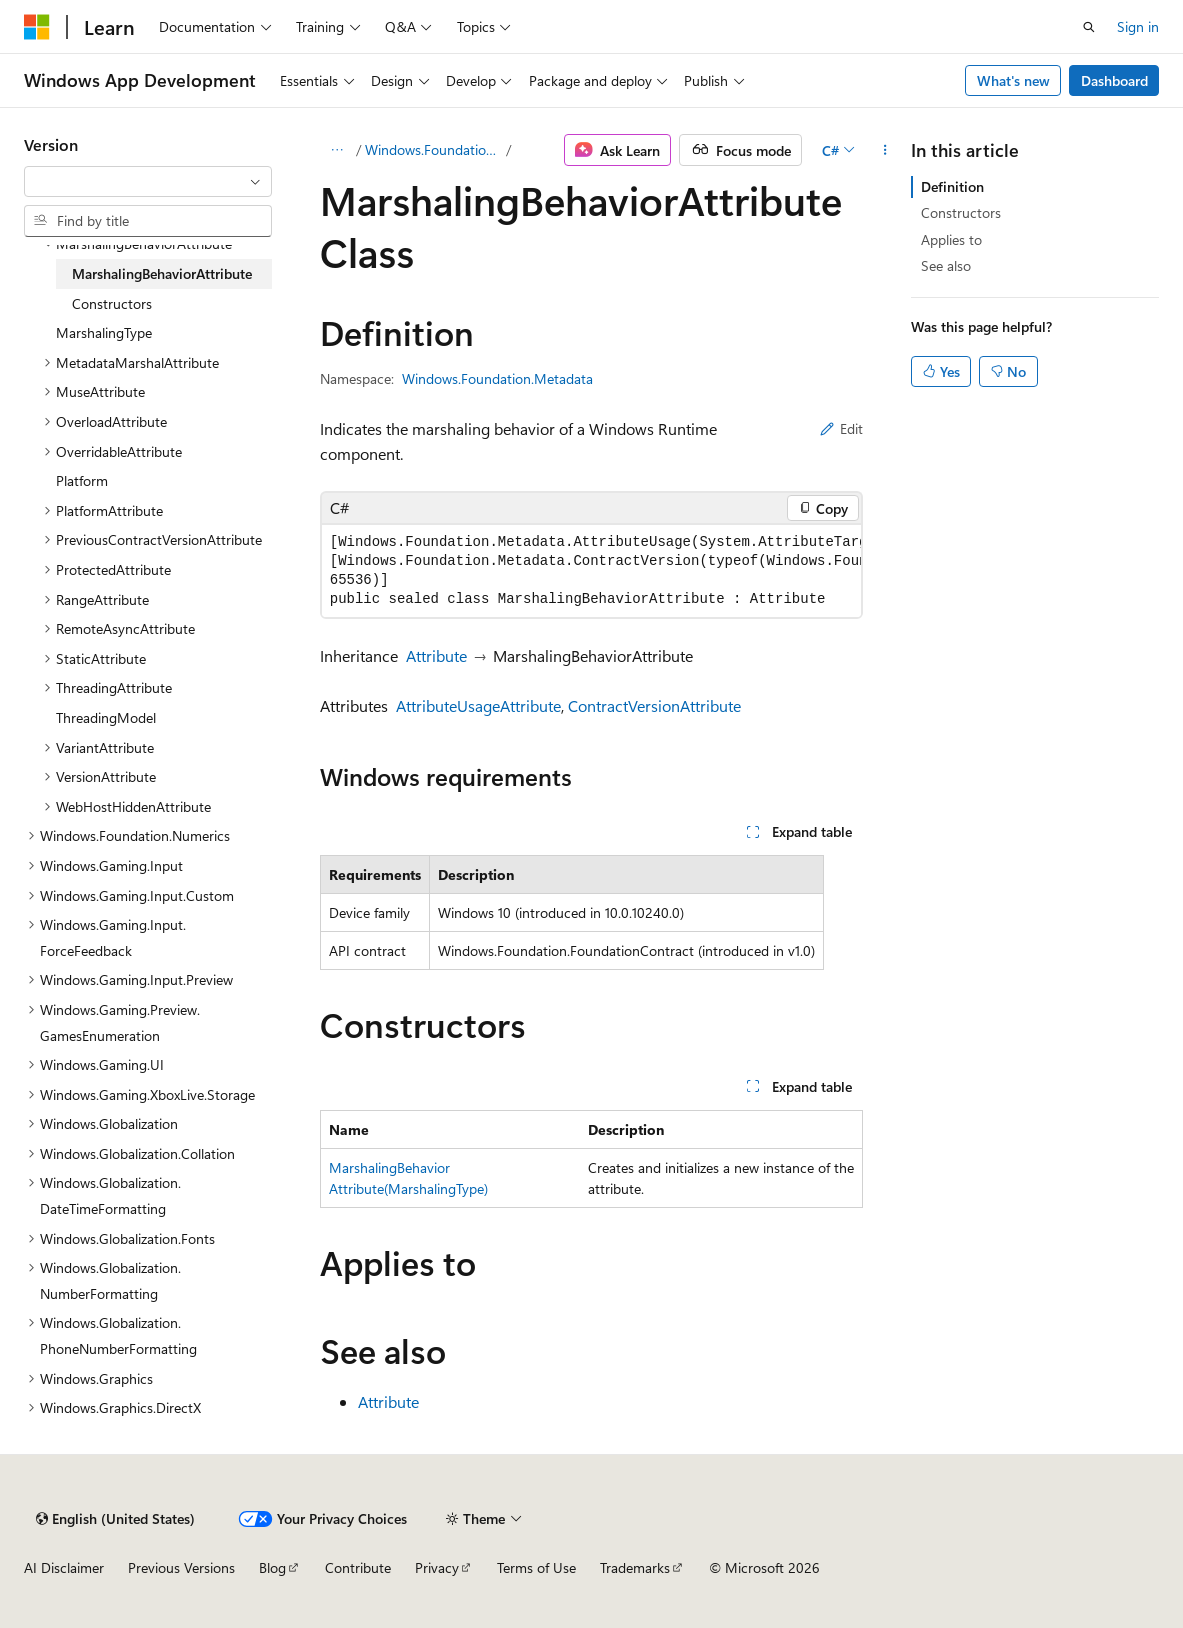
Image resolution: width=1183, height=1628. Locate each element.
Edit (841, 428)
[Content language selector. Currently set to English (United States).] (115, 1519)
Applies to (951, 239)
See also (946, 265)
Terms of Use (536, 1567)
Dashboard (1114, 80)
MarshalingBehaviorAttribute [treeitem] (162, 273)
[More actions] (884, 150)
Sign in (1138, 26)
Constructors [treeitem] (112, 303)
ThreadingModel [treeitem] (106, 717)
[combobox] (148, 182)
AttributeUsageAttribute (478, 705)
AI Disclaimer (64, 1567)
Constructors (961, 212)
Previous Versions (181, 1567)
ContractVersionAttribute (654, 705)
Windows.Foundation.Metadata (433, 149)
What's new (1013, 80)
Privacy (437, 1567)
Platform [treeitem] (82, 480)
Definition (952, 186)
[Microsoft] (37, 27)
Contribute (358, 1567)
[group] (592, 571)
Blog (272, 1567)
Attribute (436, 655)
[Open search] (1089, 27)
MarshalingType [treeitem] (104, 332)
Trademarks (635, 1567)
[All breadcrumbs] (337, 150)
